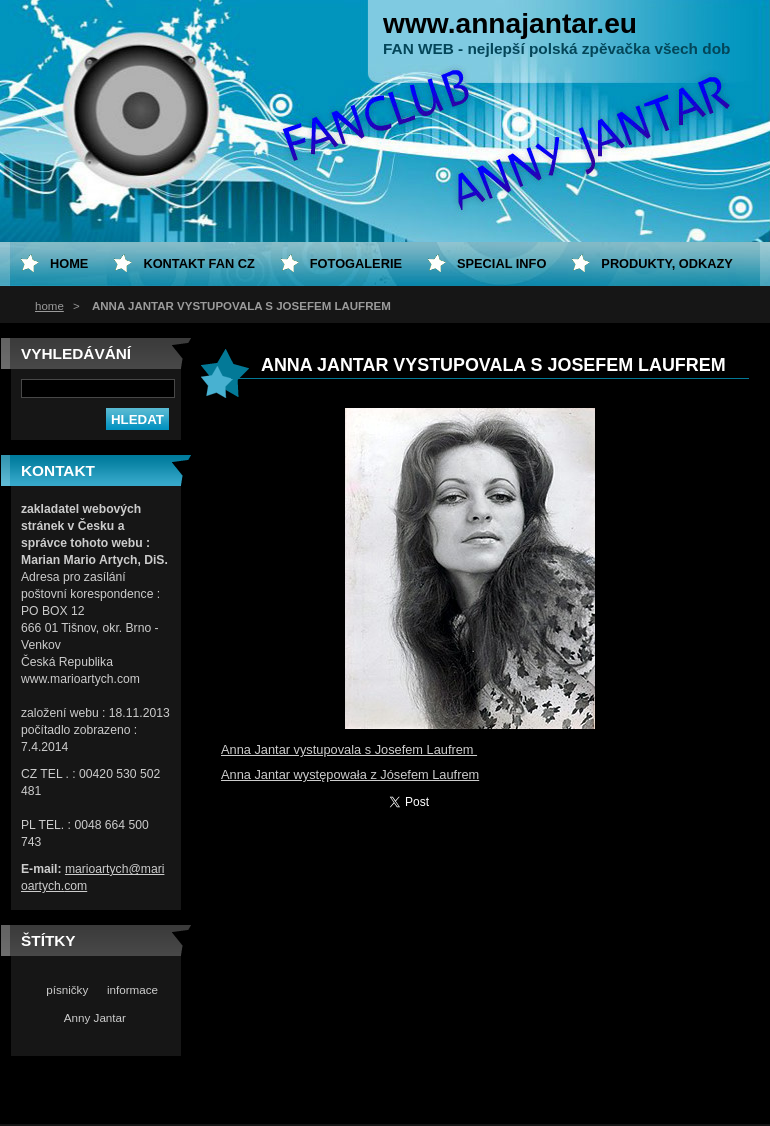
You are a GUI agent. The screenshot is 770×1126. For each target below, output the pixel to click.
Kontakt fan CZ (198, 263)
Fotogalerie (356, 263)
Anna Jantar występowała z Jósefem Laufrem (350, 774)
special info (501, 263)
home (49, 306)
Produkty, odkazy (667, 263)
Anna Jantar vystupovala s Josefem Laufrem (349, 749)
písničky (67, 989)
